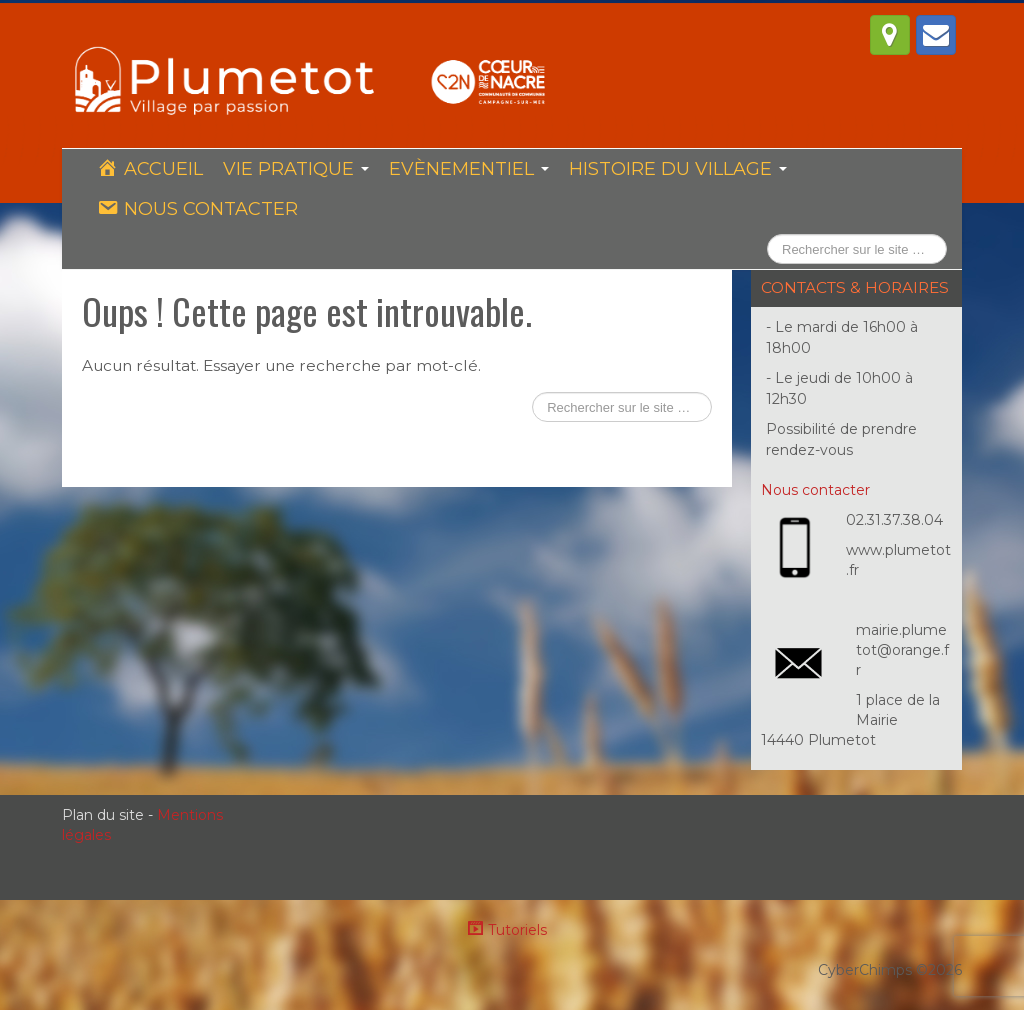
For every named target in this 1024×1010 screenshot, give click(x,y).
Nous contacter (815, 490)
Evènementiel (469, 169)
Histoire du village (678, 169)
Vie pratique (296, 169)
